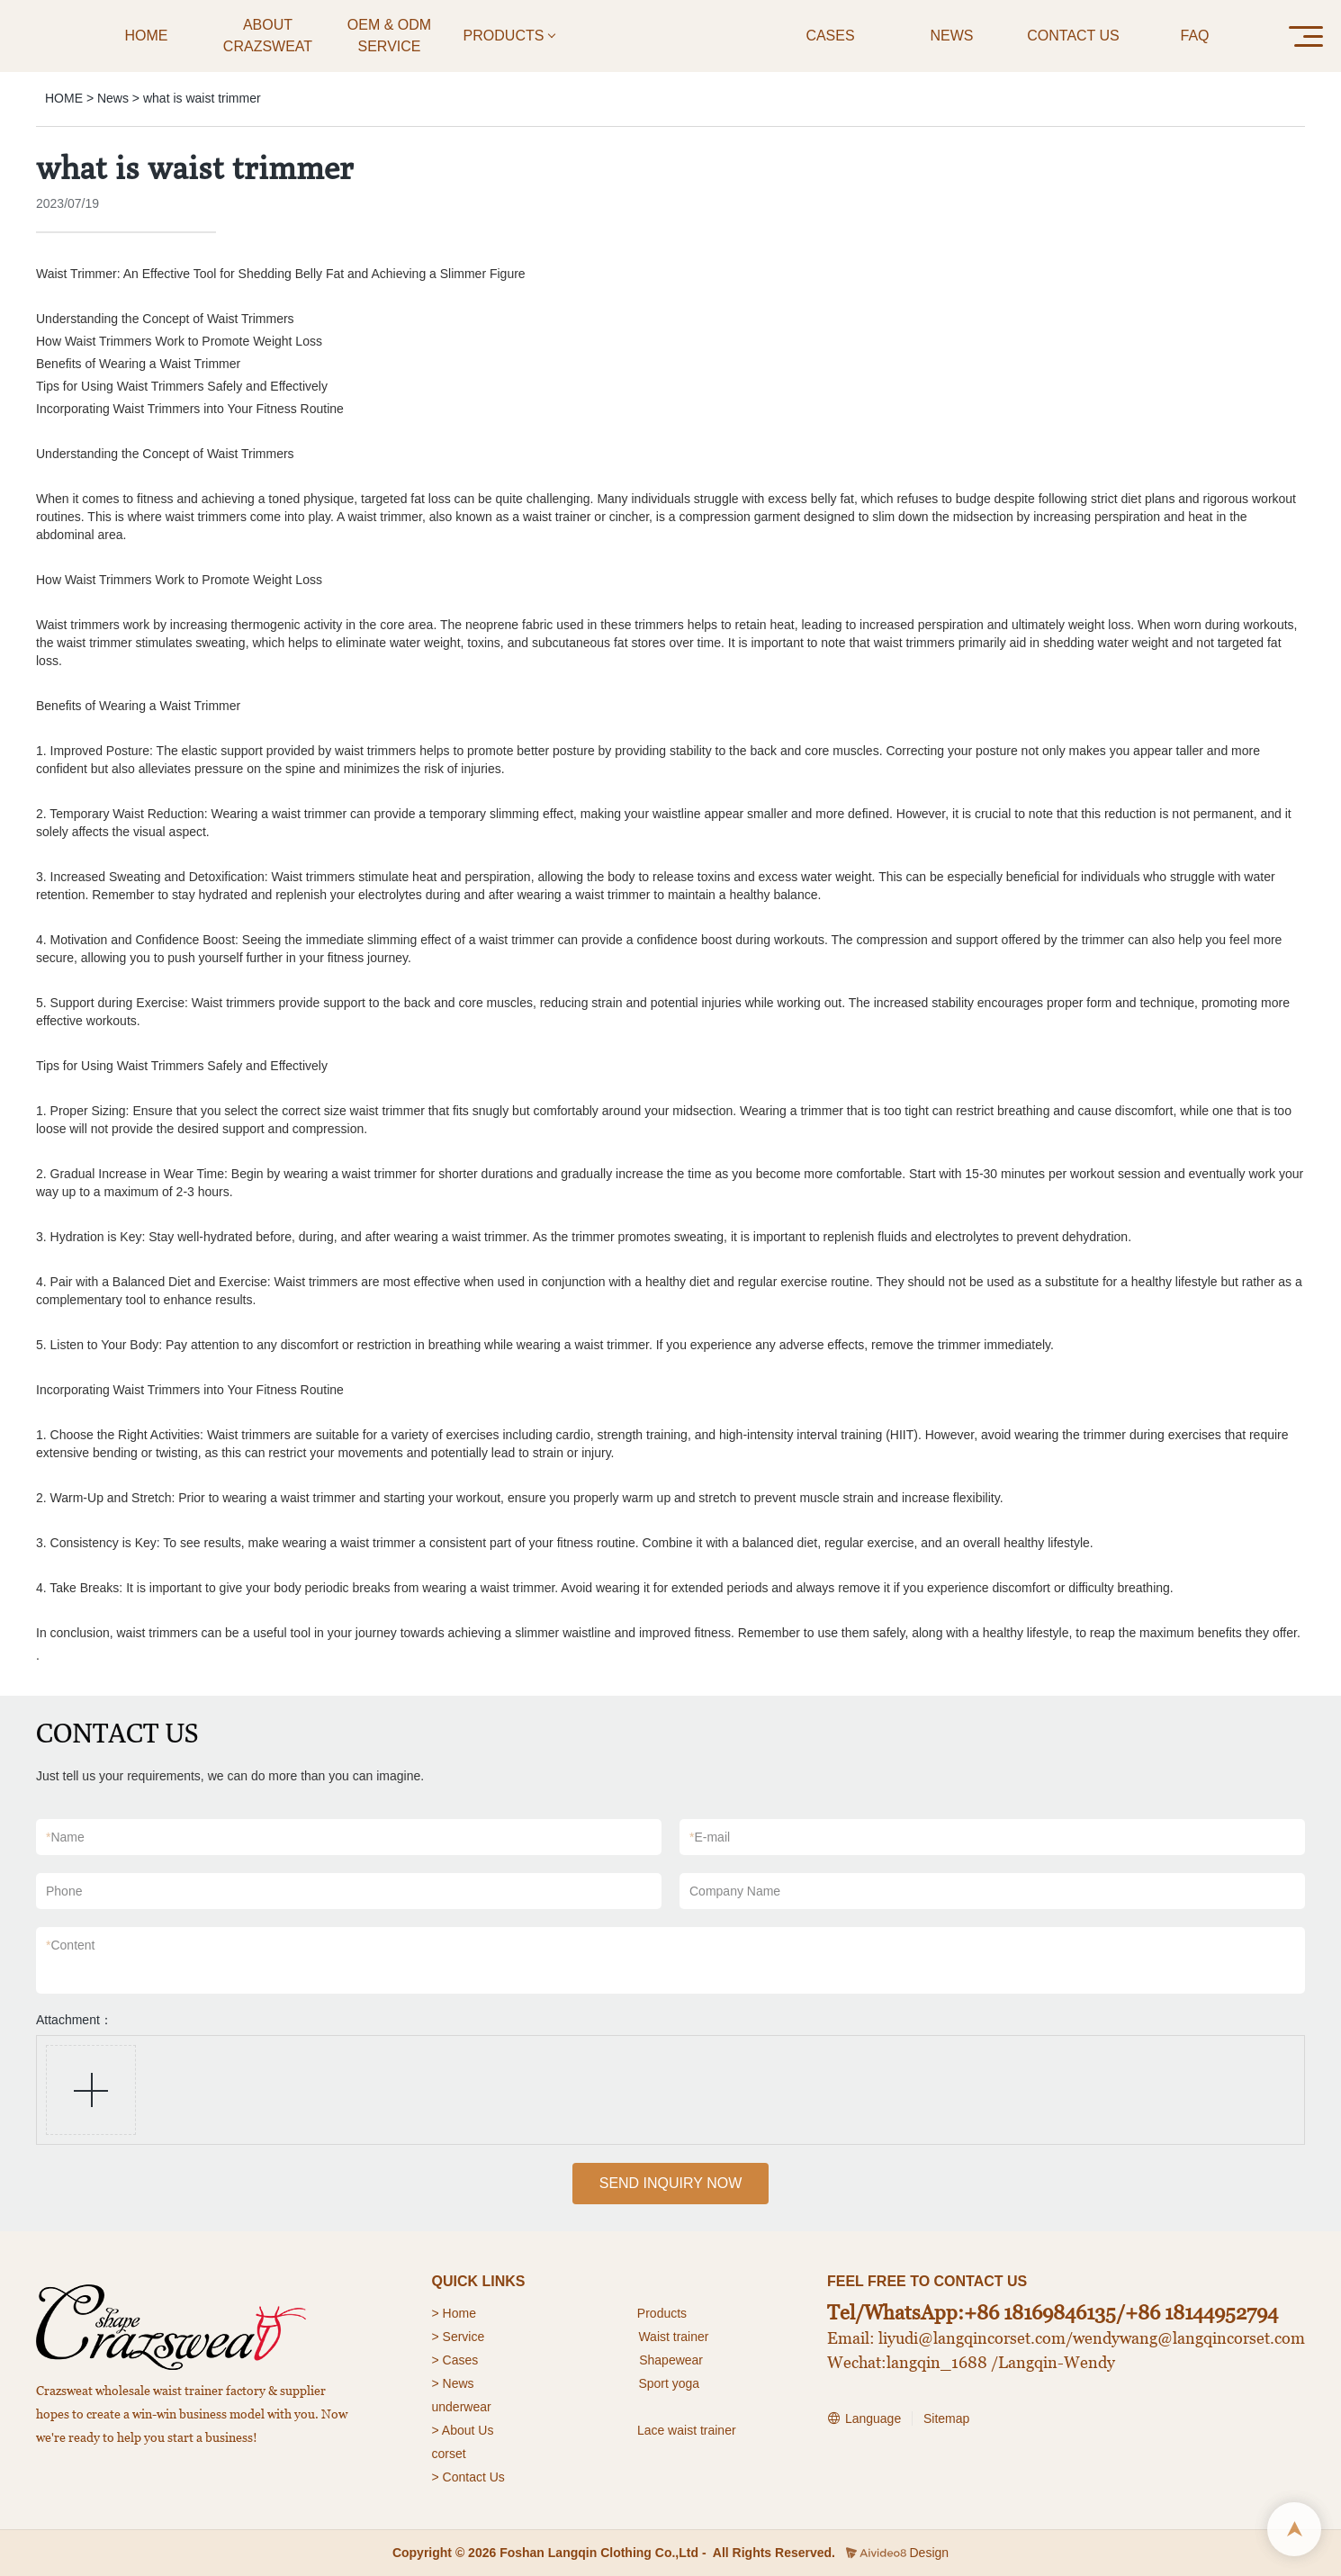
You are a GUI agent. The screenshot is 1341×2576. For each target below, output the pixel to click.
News (113, 98)
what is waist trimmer (202, 98)
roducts (666, 2313)
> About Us (463, 2430)
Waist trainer (673, 2336)
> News (453, 2383)
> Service (458, 2336)
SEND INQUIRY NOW (670, 2183)
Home (461, 2313)
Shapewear (671, 2360)
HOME (64, 98)
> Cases (455, 2360)
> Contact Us (468, 2477)
